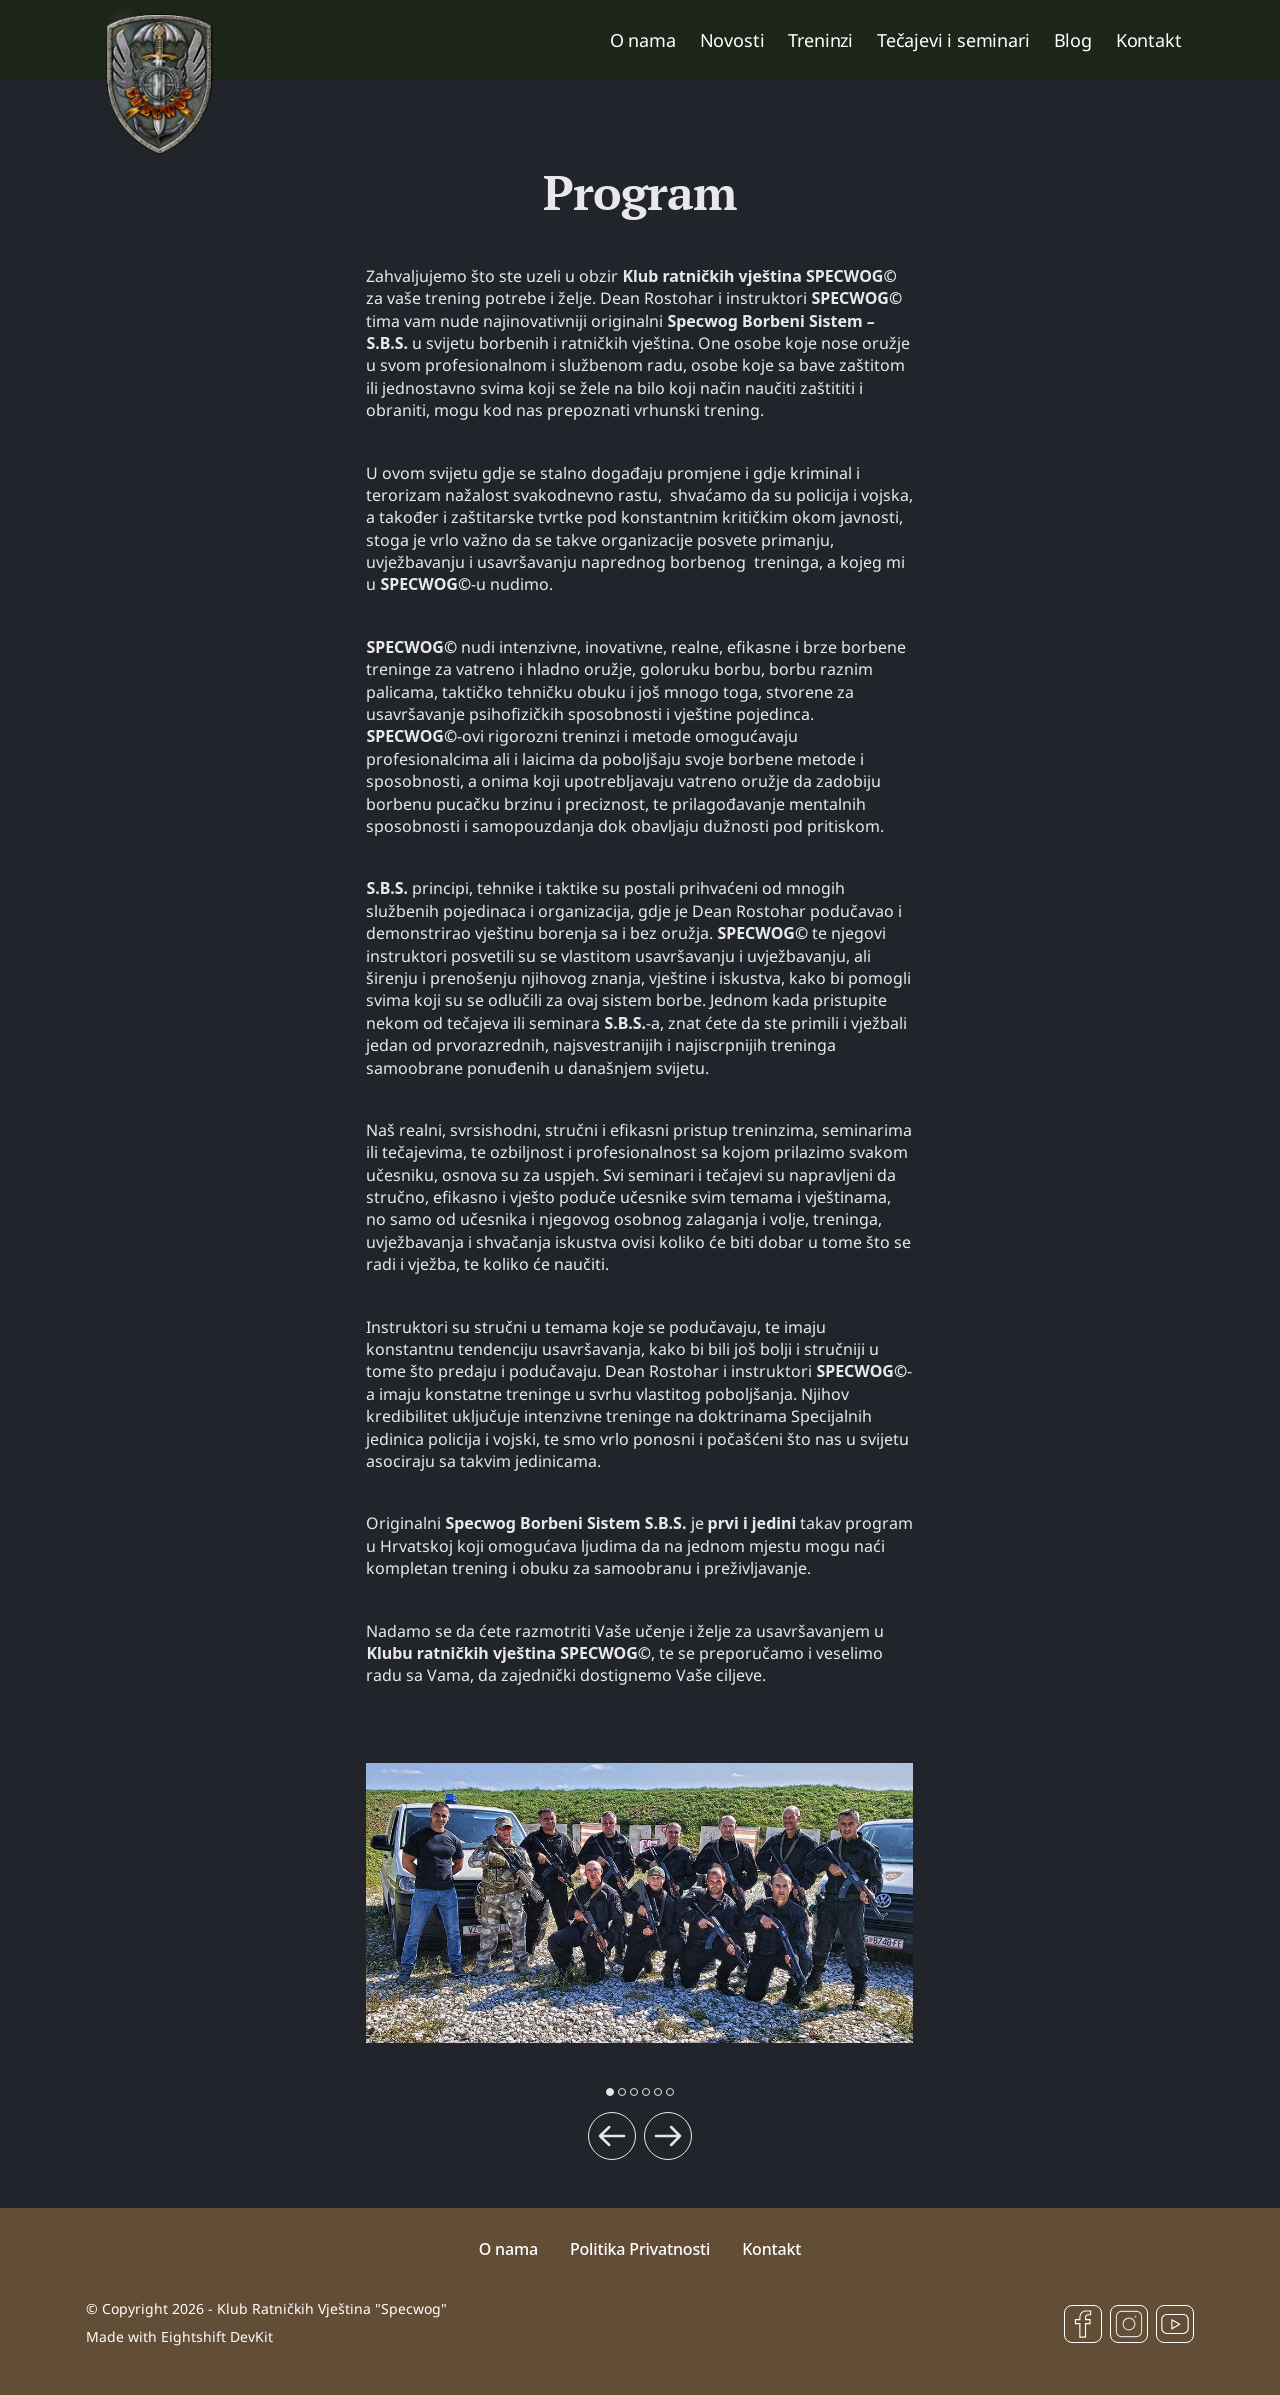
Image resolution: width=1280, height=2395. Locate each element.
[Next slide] (668, 2136)
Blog (1073, 40)
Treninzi (820, 40)
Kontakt (1149, 40)
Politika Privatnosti (640, 2249)
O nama (643, 40)
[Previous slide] (612, 2136)
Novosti (732, 40)
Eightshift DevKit (217, 2336)
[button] (610, 2092)
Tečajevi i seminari (953, 40)
